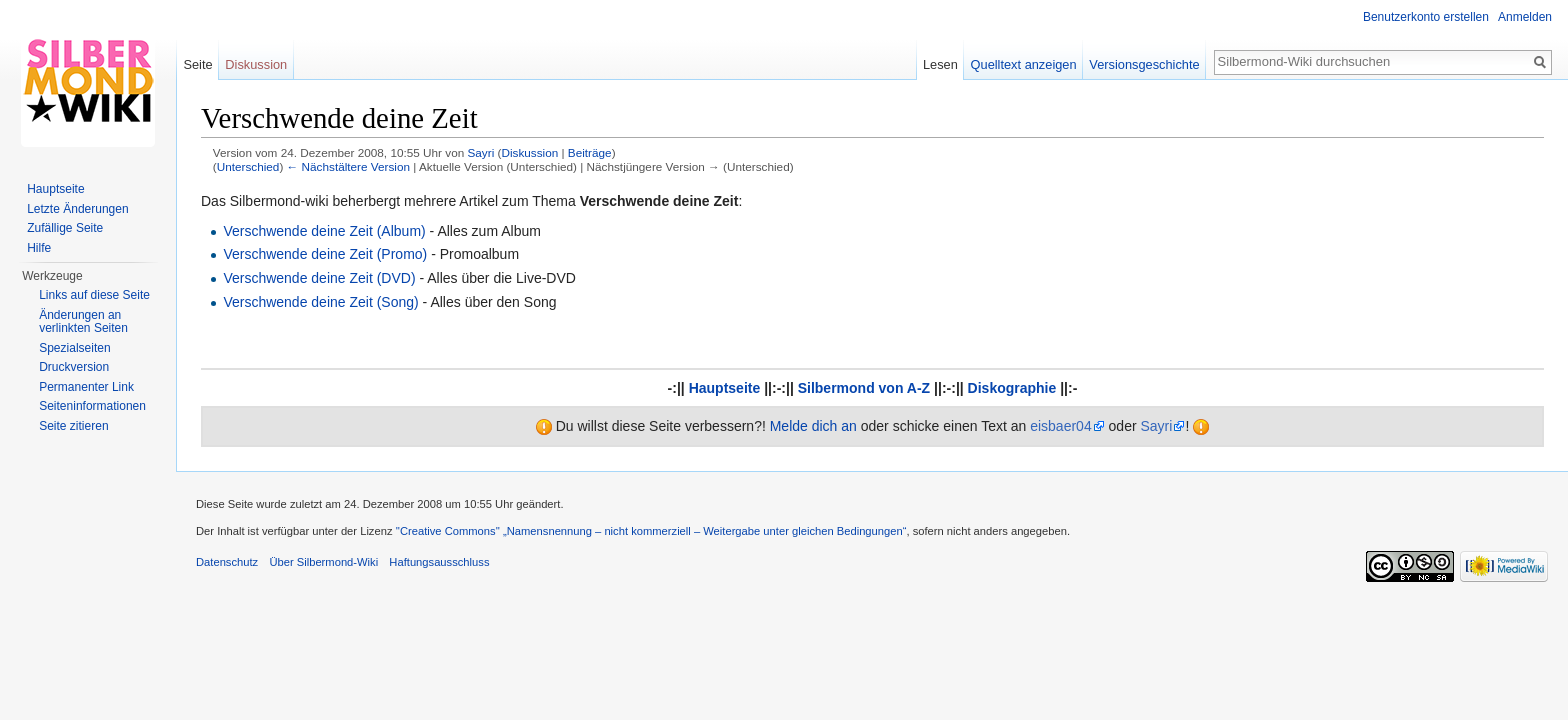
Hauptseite (725, 388)
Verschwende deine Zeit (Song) (320, 302)
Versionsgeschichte (1144, 64)
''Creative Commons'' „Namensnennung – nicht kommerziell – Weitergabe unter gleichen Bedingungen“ (651, 531)
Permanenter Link (86, 387)
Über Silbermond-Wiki (323, 562)
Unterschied (248, 166)
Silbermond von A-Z (864, 388)
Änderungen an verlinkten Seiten (83, 322)
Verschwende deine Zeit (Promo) (325, 254)
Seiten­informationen (92, 406)
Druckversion (74, 367)
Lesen (940, 64)
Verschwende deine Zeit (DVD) (319, 278)
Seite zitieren (73, 426)
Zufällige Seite (65, 228)
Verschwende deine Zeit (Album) (324, 231)
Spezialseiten (74, 348)
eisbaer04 (1061, 426)
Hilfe (39, 248)
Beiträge (590, 152)
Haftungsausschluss (439, 562)
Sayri (1156, 426)
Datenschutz (227, 562)
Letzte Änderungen (77, 209)
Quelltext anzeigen (1024, 64)
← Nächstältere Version (348, 166)
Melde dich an (813, 426)
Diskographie (1012, 388)
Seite (197, 64)
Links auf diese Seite (94, 295)
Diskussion (529, 152)
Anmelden (1525, 17)
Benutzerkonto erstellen (1426, 17)
